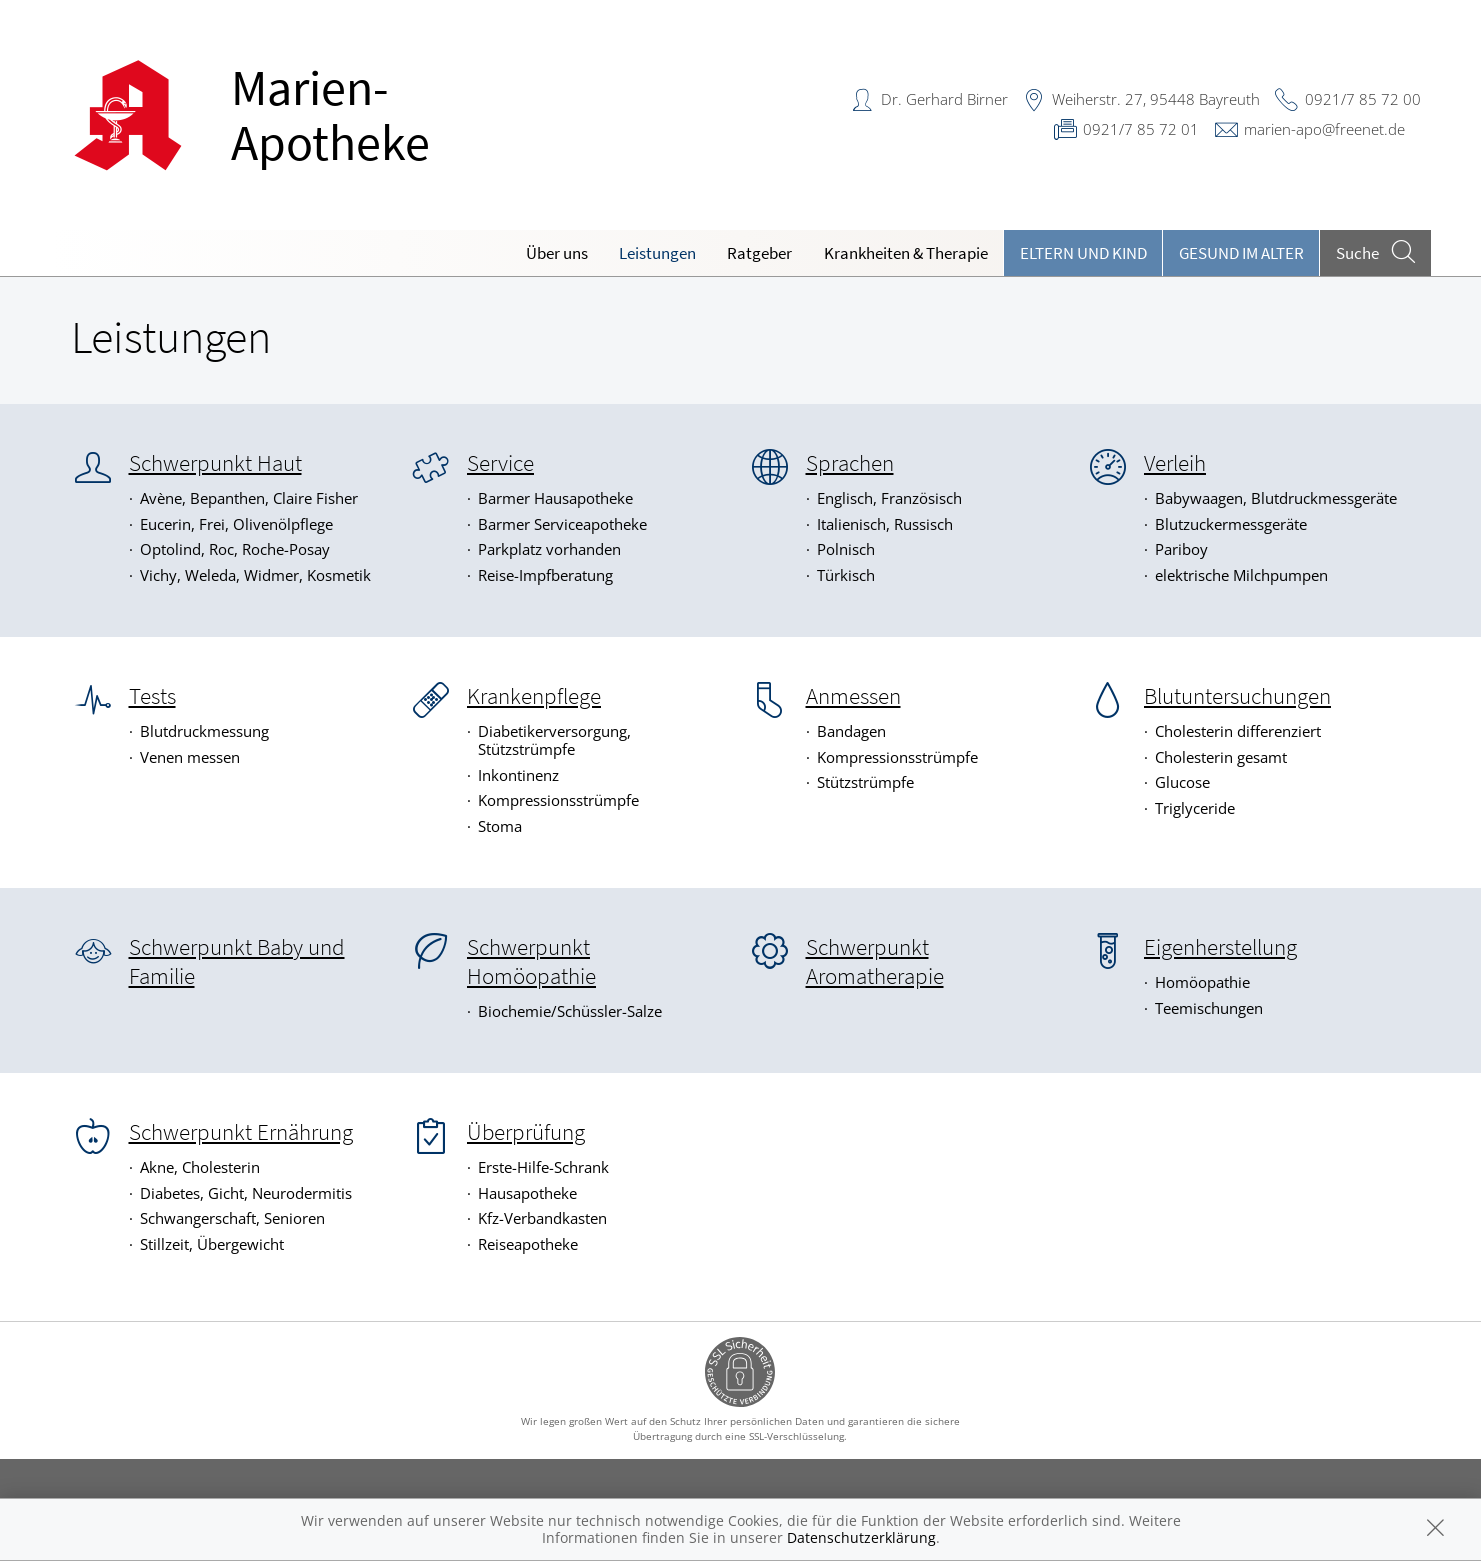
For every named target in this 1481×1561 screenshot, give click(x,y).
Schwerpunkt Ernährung (241, 1132)
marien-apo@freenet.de (1324, 129)
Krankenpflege (534, 696)
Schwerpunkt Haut (215, 463)
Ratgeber (759, 253)
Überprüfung (526, 1132)
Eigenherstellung (1220, 947)
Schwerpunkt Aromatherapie (875, 961)
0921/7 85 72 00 (1363, 99)
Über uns (557, 253)
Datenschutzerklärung (861, 1537)
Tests (152, 696)
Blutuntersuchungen (1237, 696)
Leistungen (657, 253)
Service (500, 463)
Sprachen (850, 463)
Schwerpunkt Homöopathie (531, 961)
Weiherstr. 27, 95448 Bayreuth (1156, 99)
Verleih (1175, 463)
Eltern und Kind (1083, 253)
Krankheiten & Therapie (906, 253)
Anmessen (853, 696)
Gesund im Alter (1241, 253)
